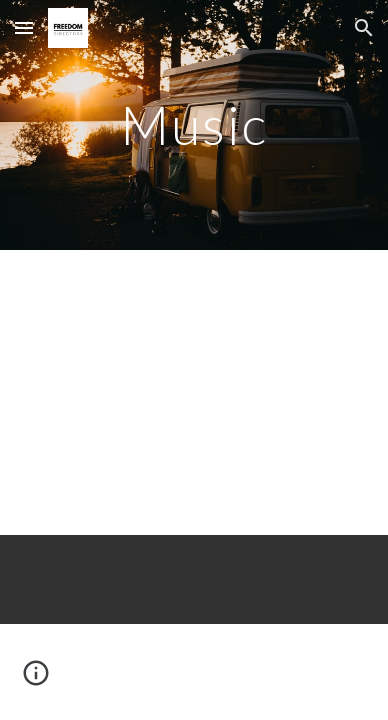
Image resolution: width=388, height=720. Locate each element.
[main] (194, 124)
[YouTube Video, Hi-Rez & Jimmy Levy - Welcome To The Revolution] (194, 392)
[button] (24, 27)
